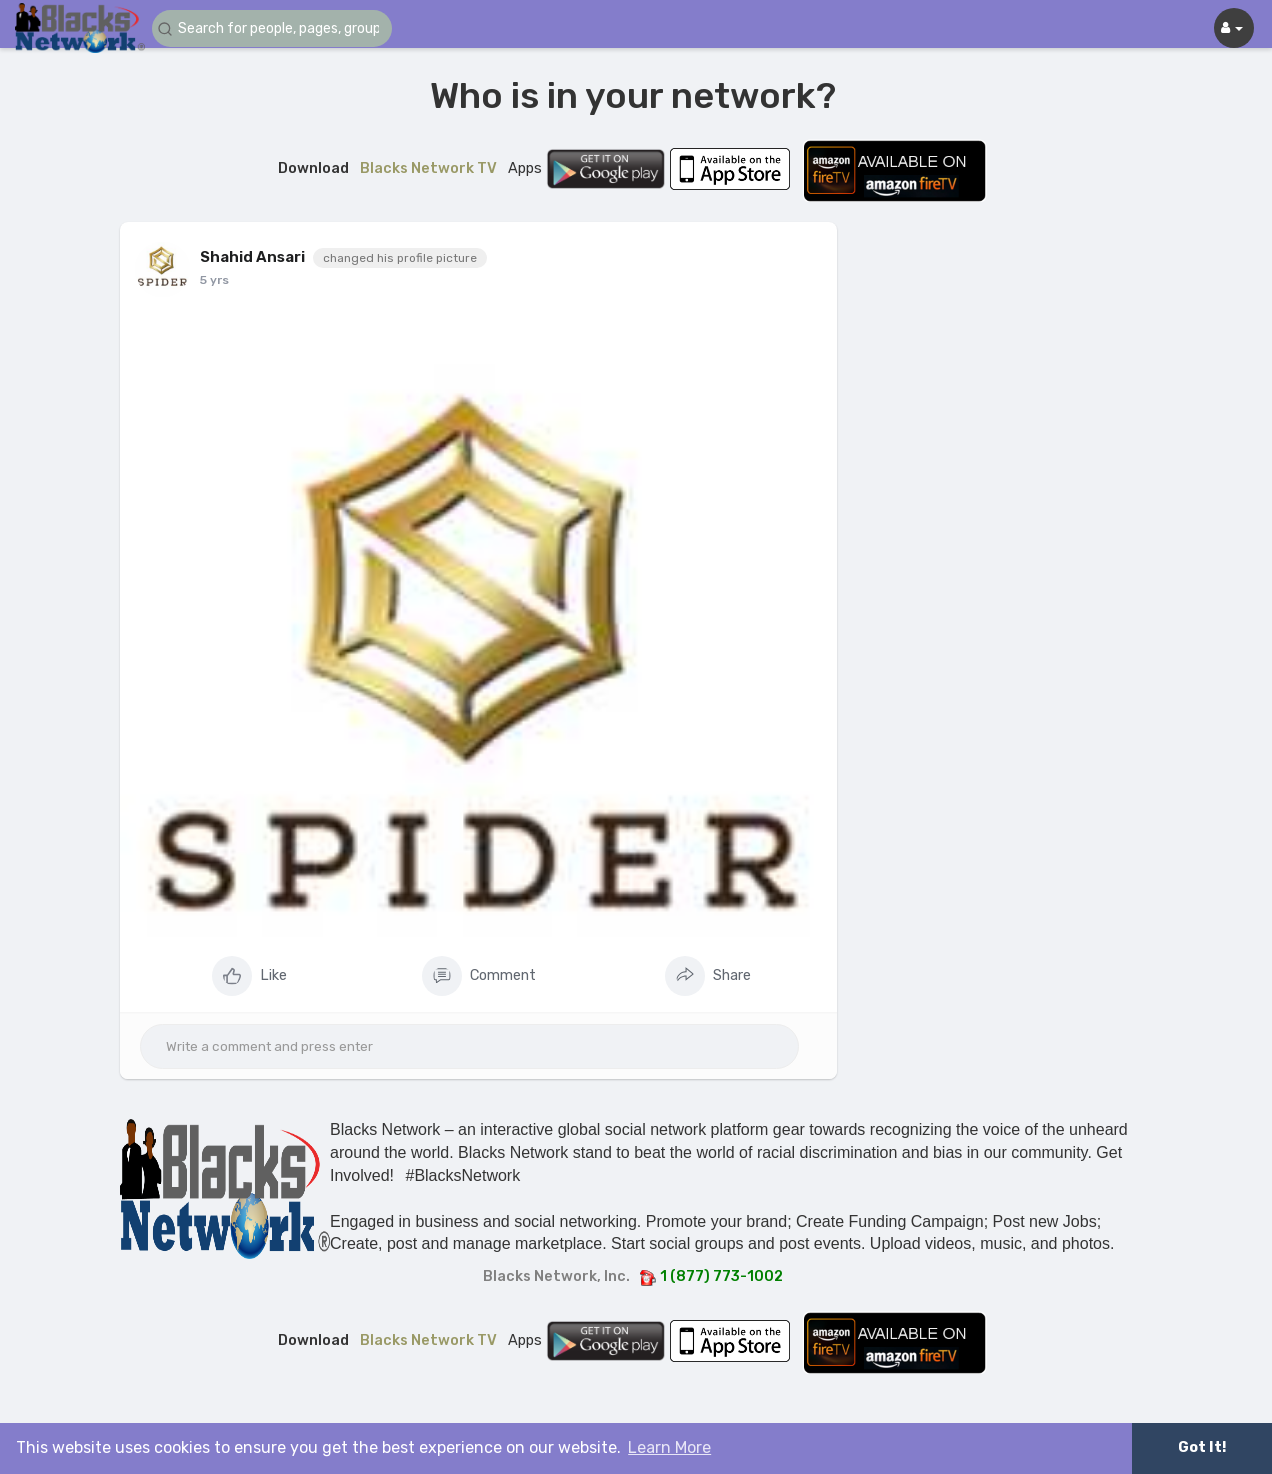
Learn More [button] (669, 1447)
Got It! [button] (1202, 1447)
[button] (272, 28)
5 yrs (214, 280)
